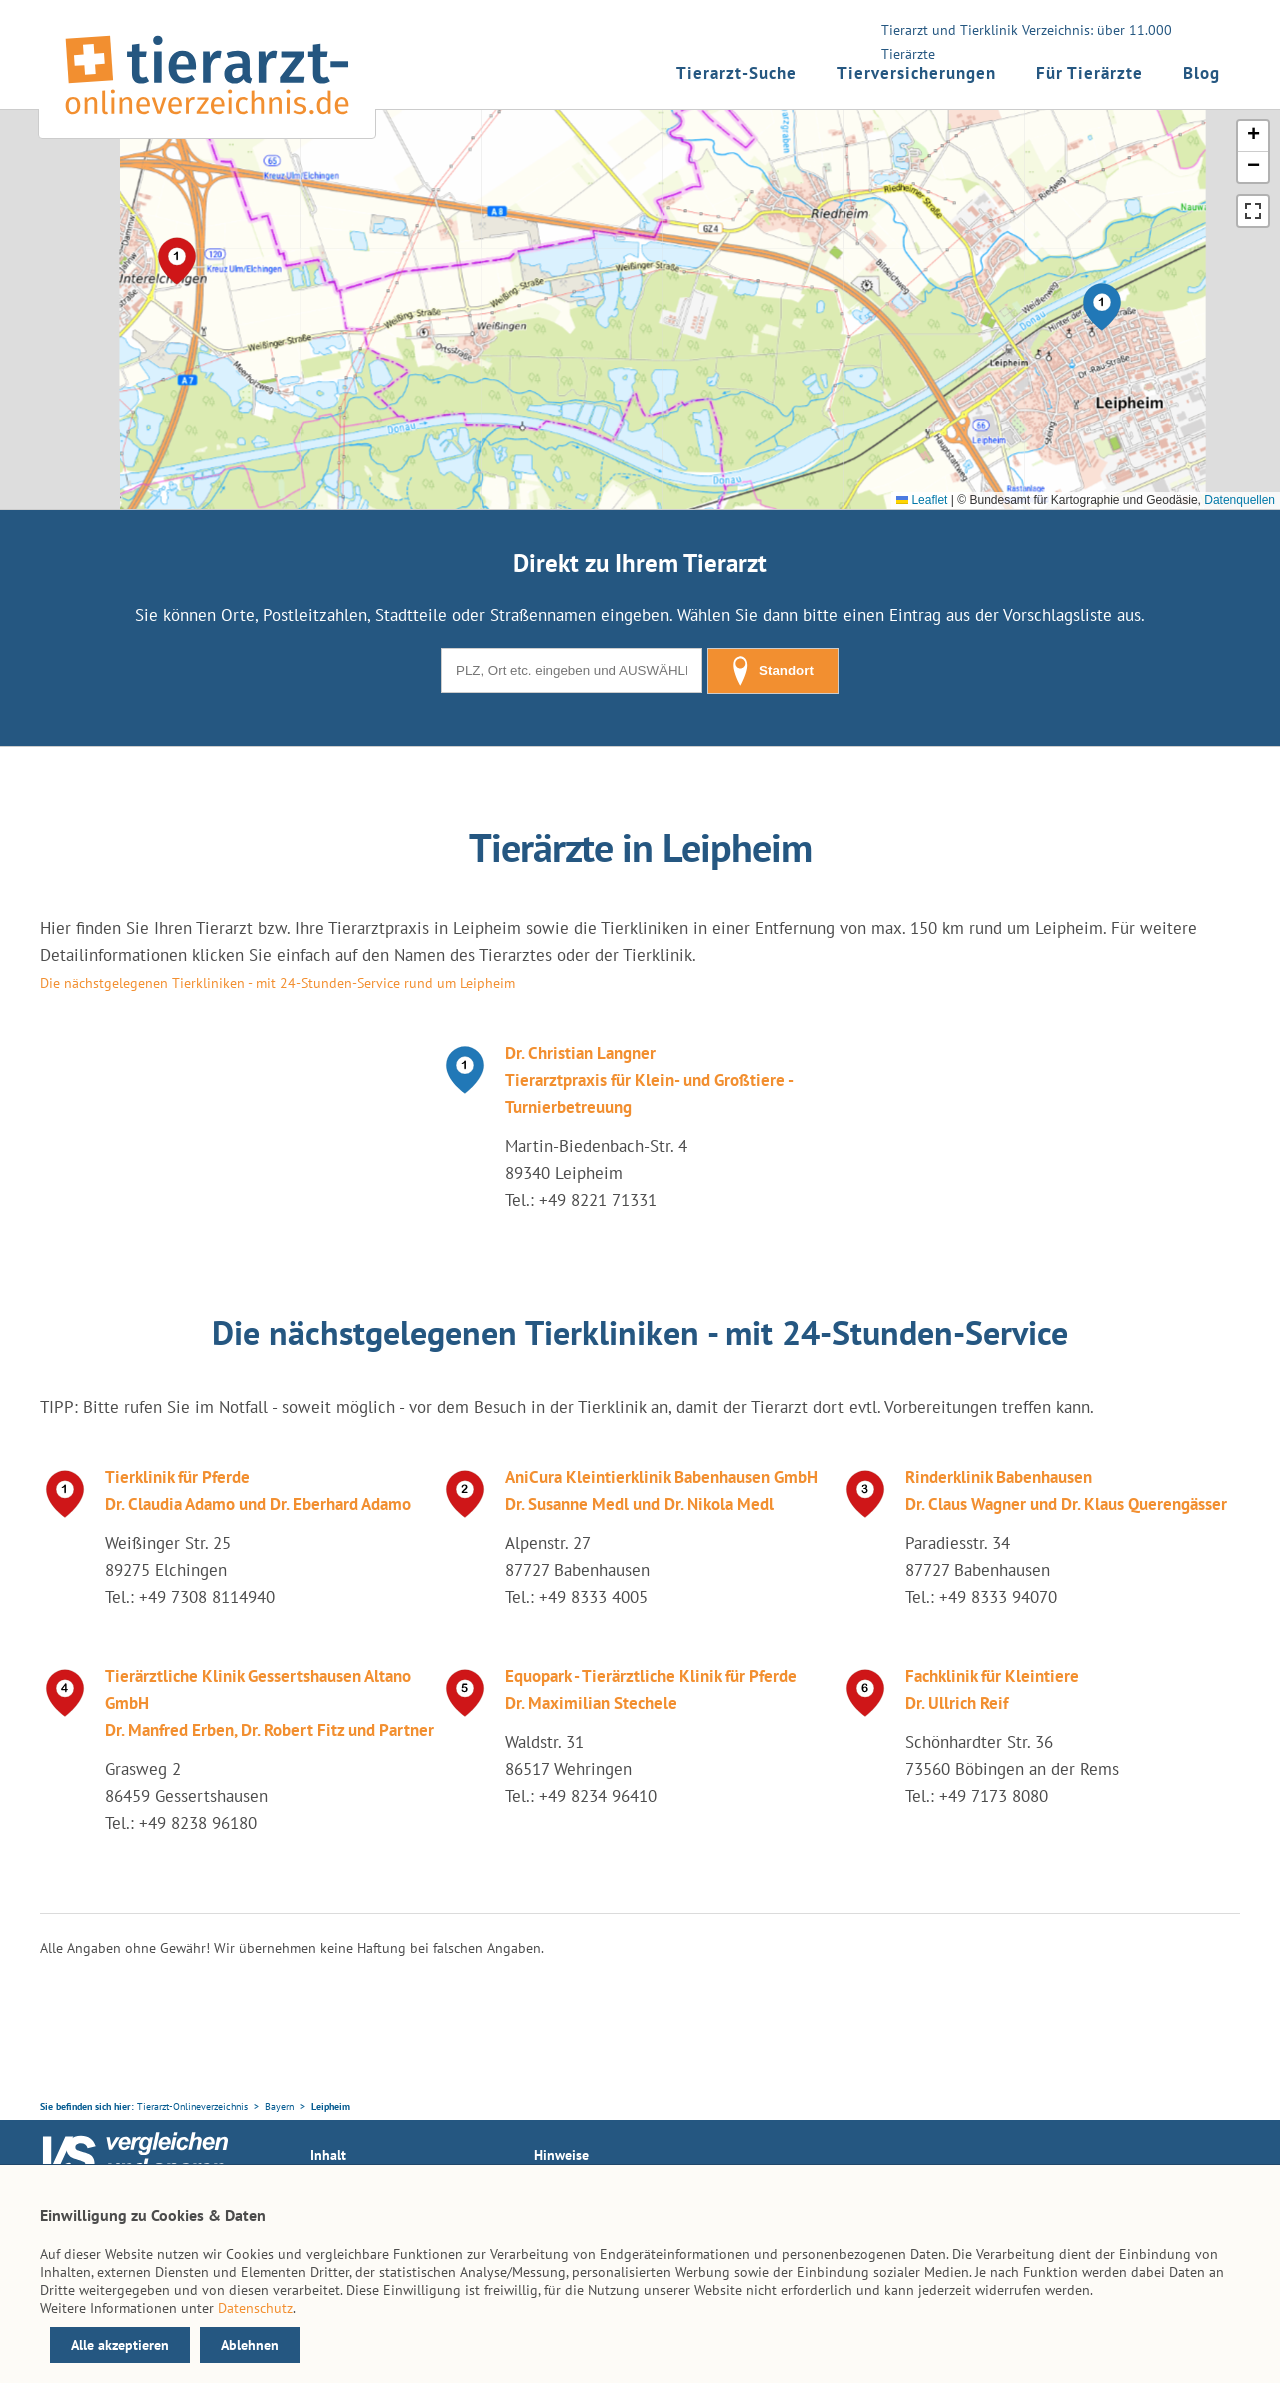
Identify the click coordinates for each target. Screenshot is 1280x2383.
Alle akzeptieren (120, 2345)
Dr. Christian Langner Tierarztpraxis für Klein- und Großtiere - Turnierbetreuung (649, 1080)
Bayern (279, 2106)
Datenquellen (1239, 500)
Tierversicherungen (916, 73)
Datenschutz (255, 2308)
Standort (773, 671)
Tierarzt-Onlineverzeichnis (192, 2106)
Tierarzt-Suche (736, 73)
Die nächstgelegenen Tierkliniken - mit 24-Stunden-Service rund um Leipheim (277, 983)
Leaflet (921, 500)
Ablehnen (250, 2345)
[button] (1102, 307)
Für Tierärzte (1089, 73)
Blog (1201, 73)
